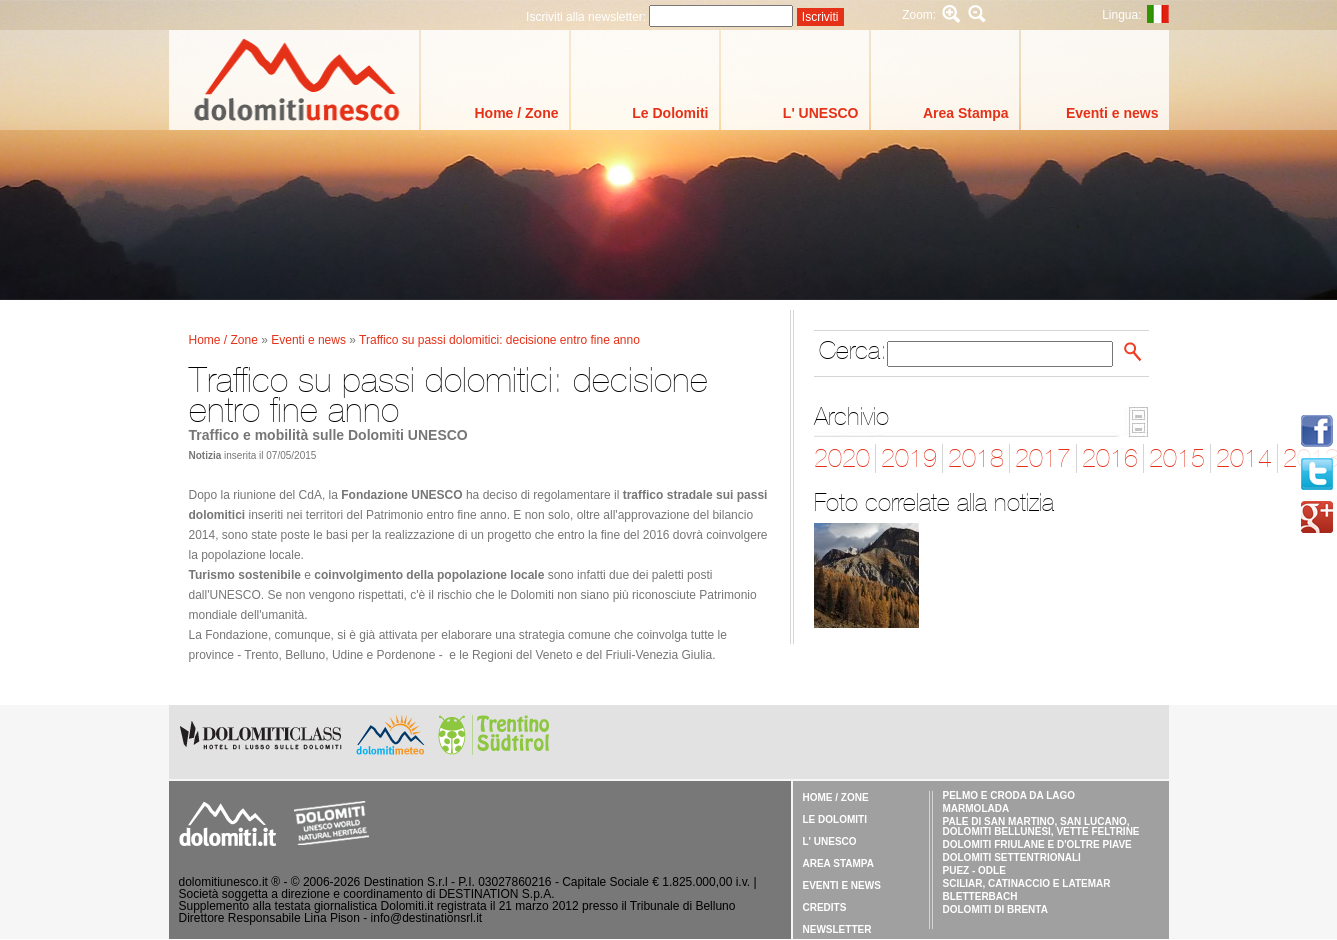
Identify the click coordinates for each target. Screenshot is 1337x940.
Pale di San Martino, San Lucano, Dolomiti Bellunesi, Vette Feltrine (1041, 826)
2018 (976, 458)
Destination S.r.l (406, 882)
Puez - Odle (974, 870)
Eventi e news (1112, 113)
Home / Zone (516, 113)
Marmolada (976, 808)
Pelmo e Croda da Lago (1009, 795)
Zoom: (919, 15)
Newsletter (837, 929)
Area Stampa (966, 113)
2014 (1244, 458)
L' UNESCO (821, 113)
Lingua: (1121, 15)
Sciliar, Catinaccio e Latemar (1027, 883)
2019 (909, 458)
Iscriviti (820, 17)
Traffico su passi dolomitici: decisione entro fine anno (499, 340)
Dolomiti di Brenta (995, 909)
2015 (1177, 458)
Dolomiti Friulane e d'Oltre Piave (1037, 844)
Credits (825, 907)
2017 (1043, 458)
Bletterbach (980, 896)
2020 (842, 458)
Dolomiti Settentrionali (1012, 857)
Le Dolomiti (670, 113)
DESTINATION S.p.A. (497, 894)
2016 (1110, 458)
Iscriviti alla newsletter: (587, 17)
